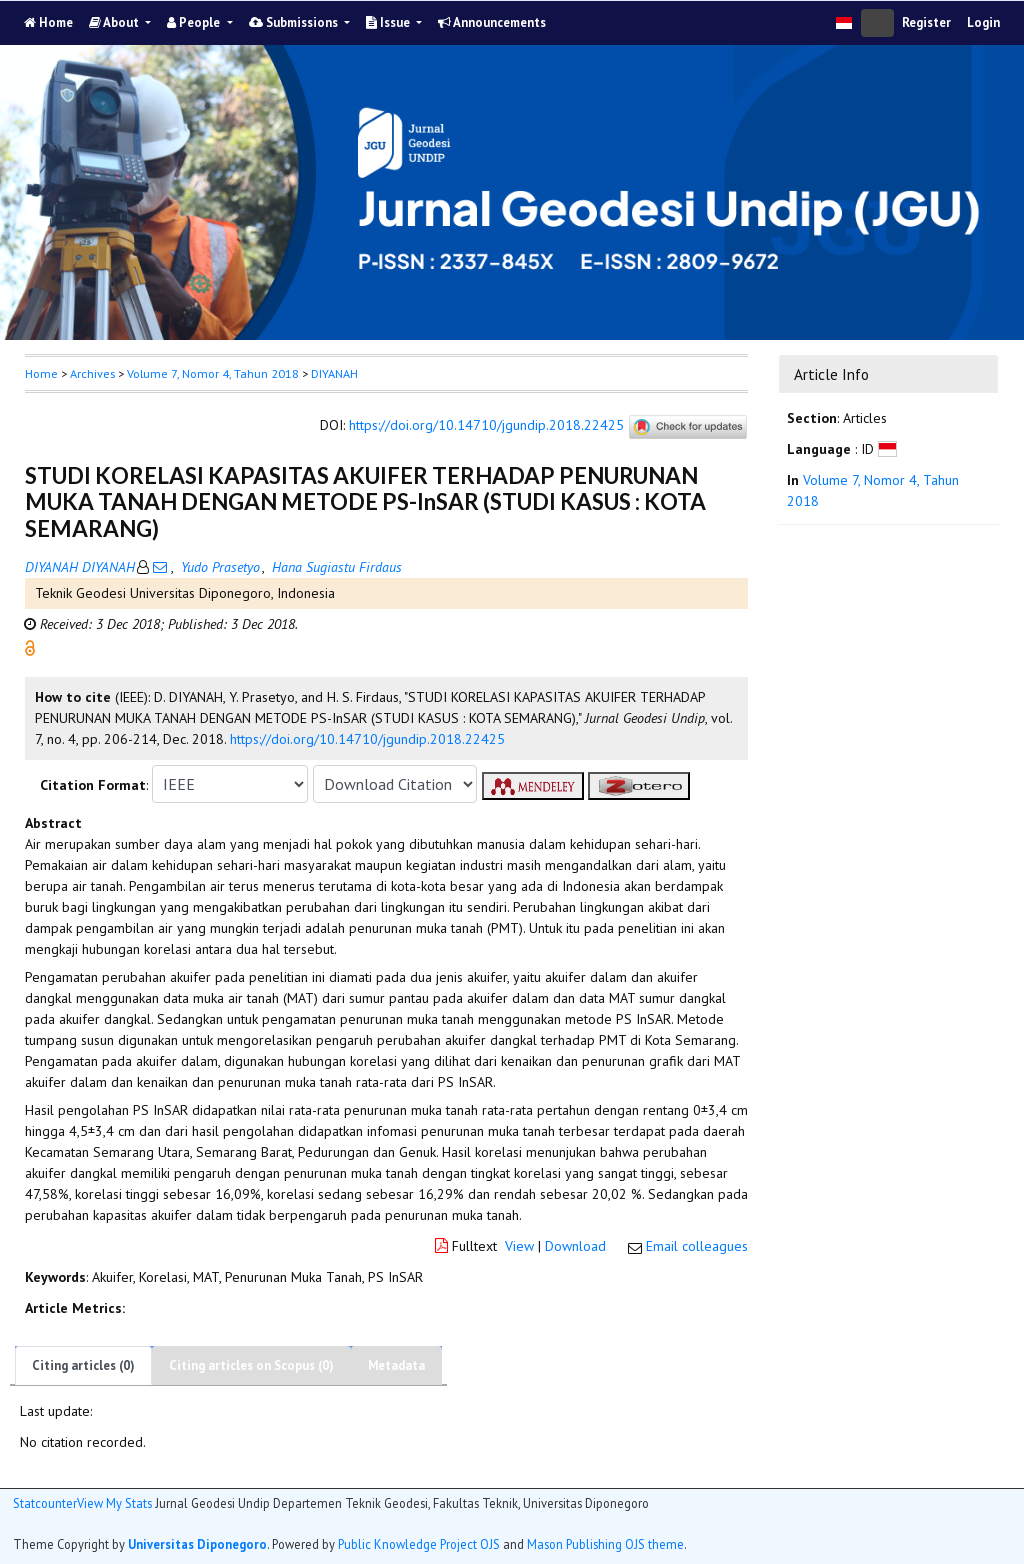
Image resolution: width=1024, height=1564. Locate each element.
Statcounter (45, 1503)
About (115, 22)
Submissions (295, 22)
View (519, 1246)
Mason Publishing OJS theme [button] (605, 1544)
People (195, 22)
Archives (92, 373)
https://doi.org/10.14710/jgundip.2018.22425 (486, 426)
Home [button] (41, 373)
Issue (389, 22)
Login (983, 22)
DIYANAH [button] (334, 373)
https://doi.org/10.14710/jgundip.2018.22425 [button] (367, 739)
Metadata (396, 1365)
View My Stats (114, 1503)
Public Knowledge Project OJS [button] (419, 1544)
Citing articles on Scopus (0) (251, 1365)
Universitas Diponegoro (197, 1544)
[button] (30, 647)
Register (926, 22)
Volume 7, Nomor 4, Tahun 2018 (213, 373)
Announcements (492, 22)
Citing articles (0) (83, 1365)
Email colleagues (697, 1246)
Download (575, 1246)
